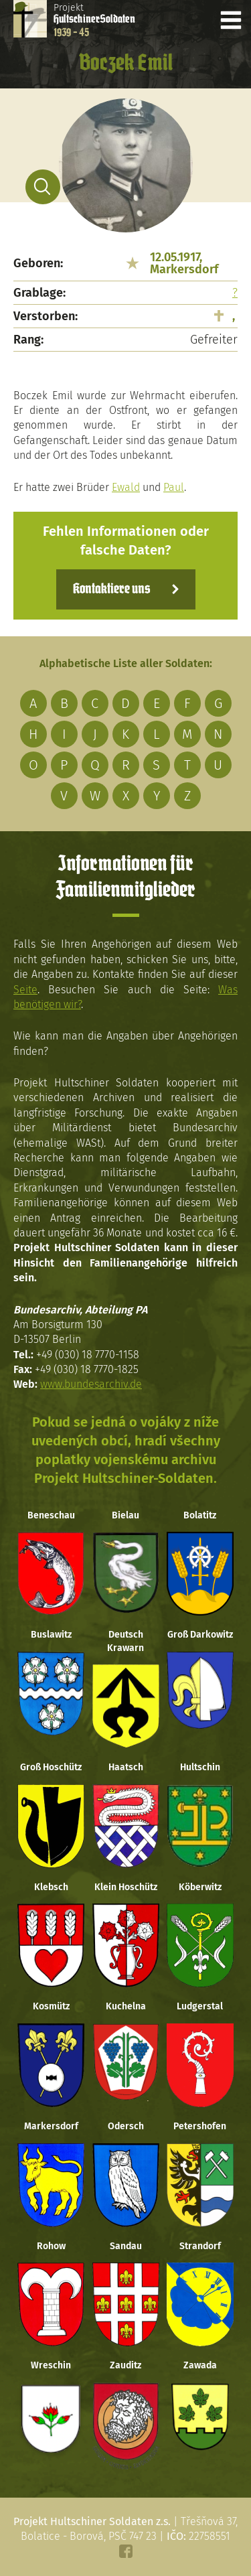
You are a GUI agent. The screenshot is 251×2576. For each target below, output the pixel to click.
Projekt (94, 20)
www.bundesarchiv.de (91, 1384)
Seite (25, 989)
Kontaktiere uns (111, 589)
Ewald (126, 487)
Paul (173, 487)
